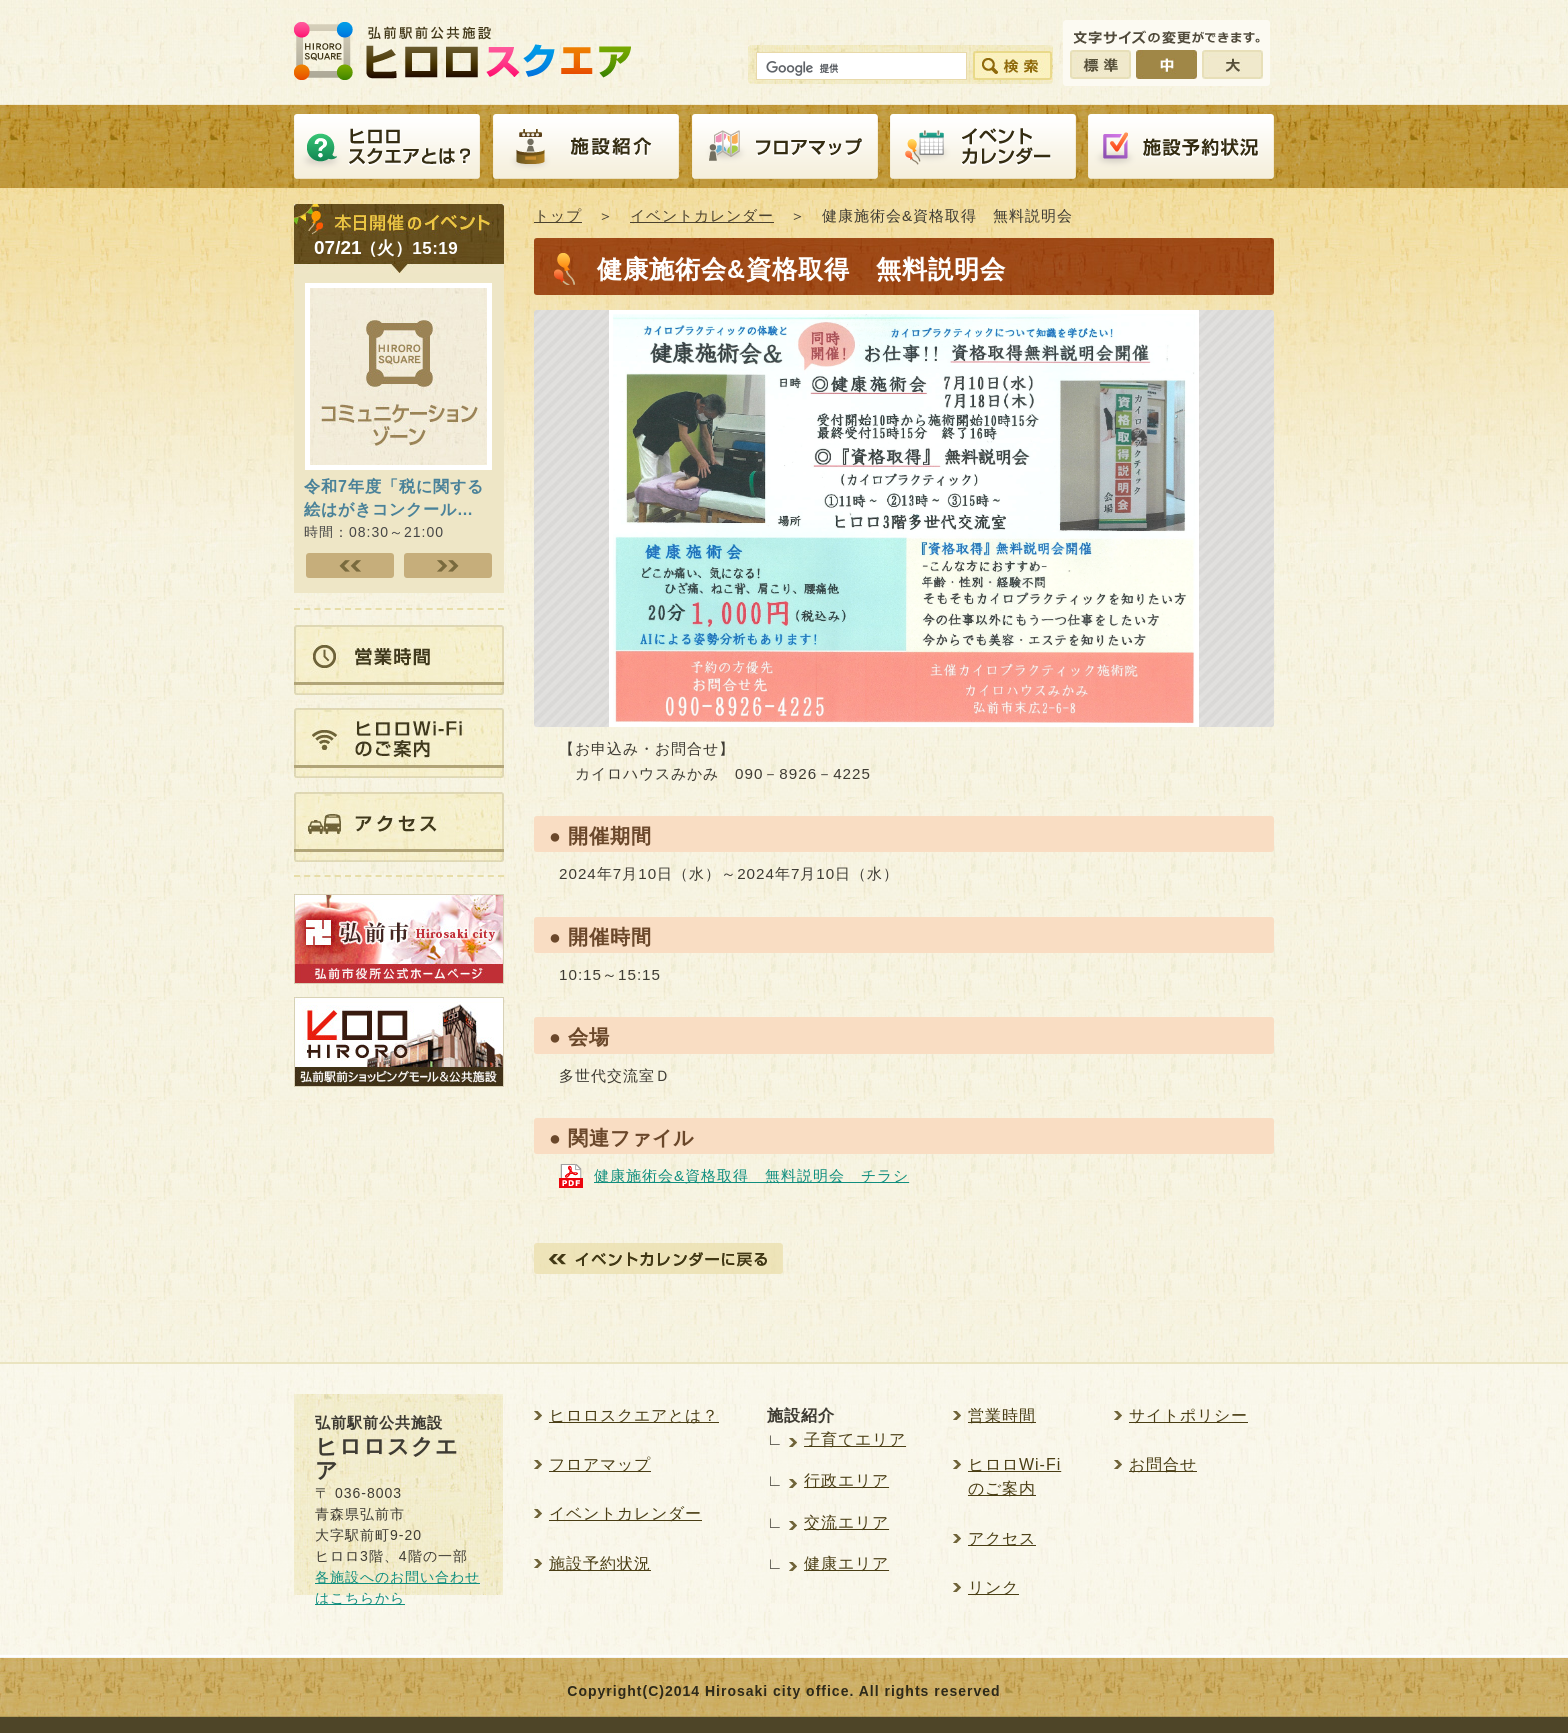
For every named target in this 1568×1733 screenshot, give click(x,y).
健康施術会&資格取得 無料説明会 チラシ (751, 1175)
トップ (558, 215)
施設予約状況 (600, 1563)
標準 (1100, 64)
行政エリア (846, 1480)
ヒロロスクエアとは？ (387, 147)
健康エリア (846, 1563)
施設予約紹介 (1181, 147)
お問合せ (1163, 1464)
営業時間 (1002, 1415)
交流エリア (846, 1522)
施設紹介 (586, 147)
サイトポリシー (1188, 1415)
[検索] (859, 69)
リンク (993, 1587)
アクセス (1002, 1538)
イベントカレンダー (983, 147)
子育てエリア (855, 1439)
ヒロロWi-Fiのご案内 (1014, 1476)
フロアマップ (785, 147)
